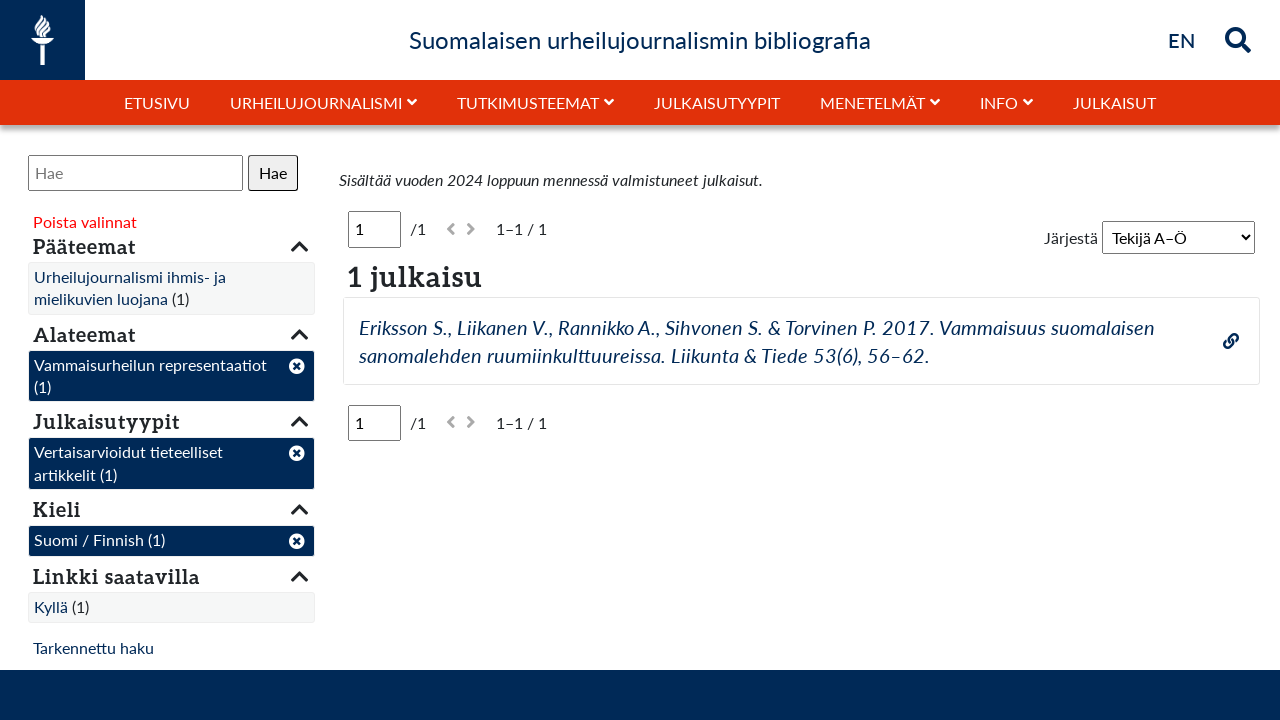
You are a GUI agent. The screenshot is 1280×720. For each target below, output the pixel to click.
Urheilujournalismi (316, 102)
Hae (273, 172)
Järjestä (1071, 237)
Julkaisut (1114, 102)
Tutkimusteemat (528, 102)
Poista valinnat (85, 221)
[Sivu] (374, 229)
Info (999, 102)
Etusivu (157, 102)
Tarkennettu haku (93, 647)
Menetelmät (872, 102)
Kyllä (51, 606)
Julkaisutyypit (717, 102)
